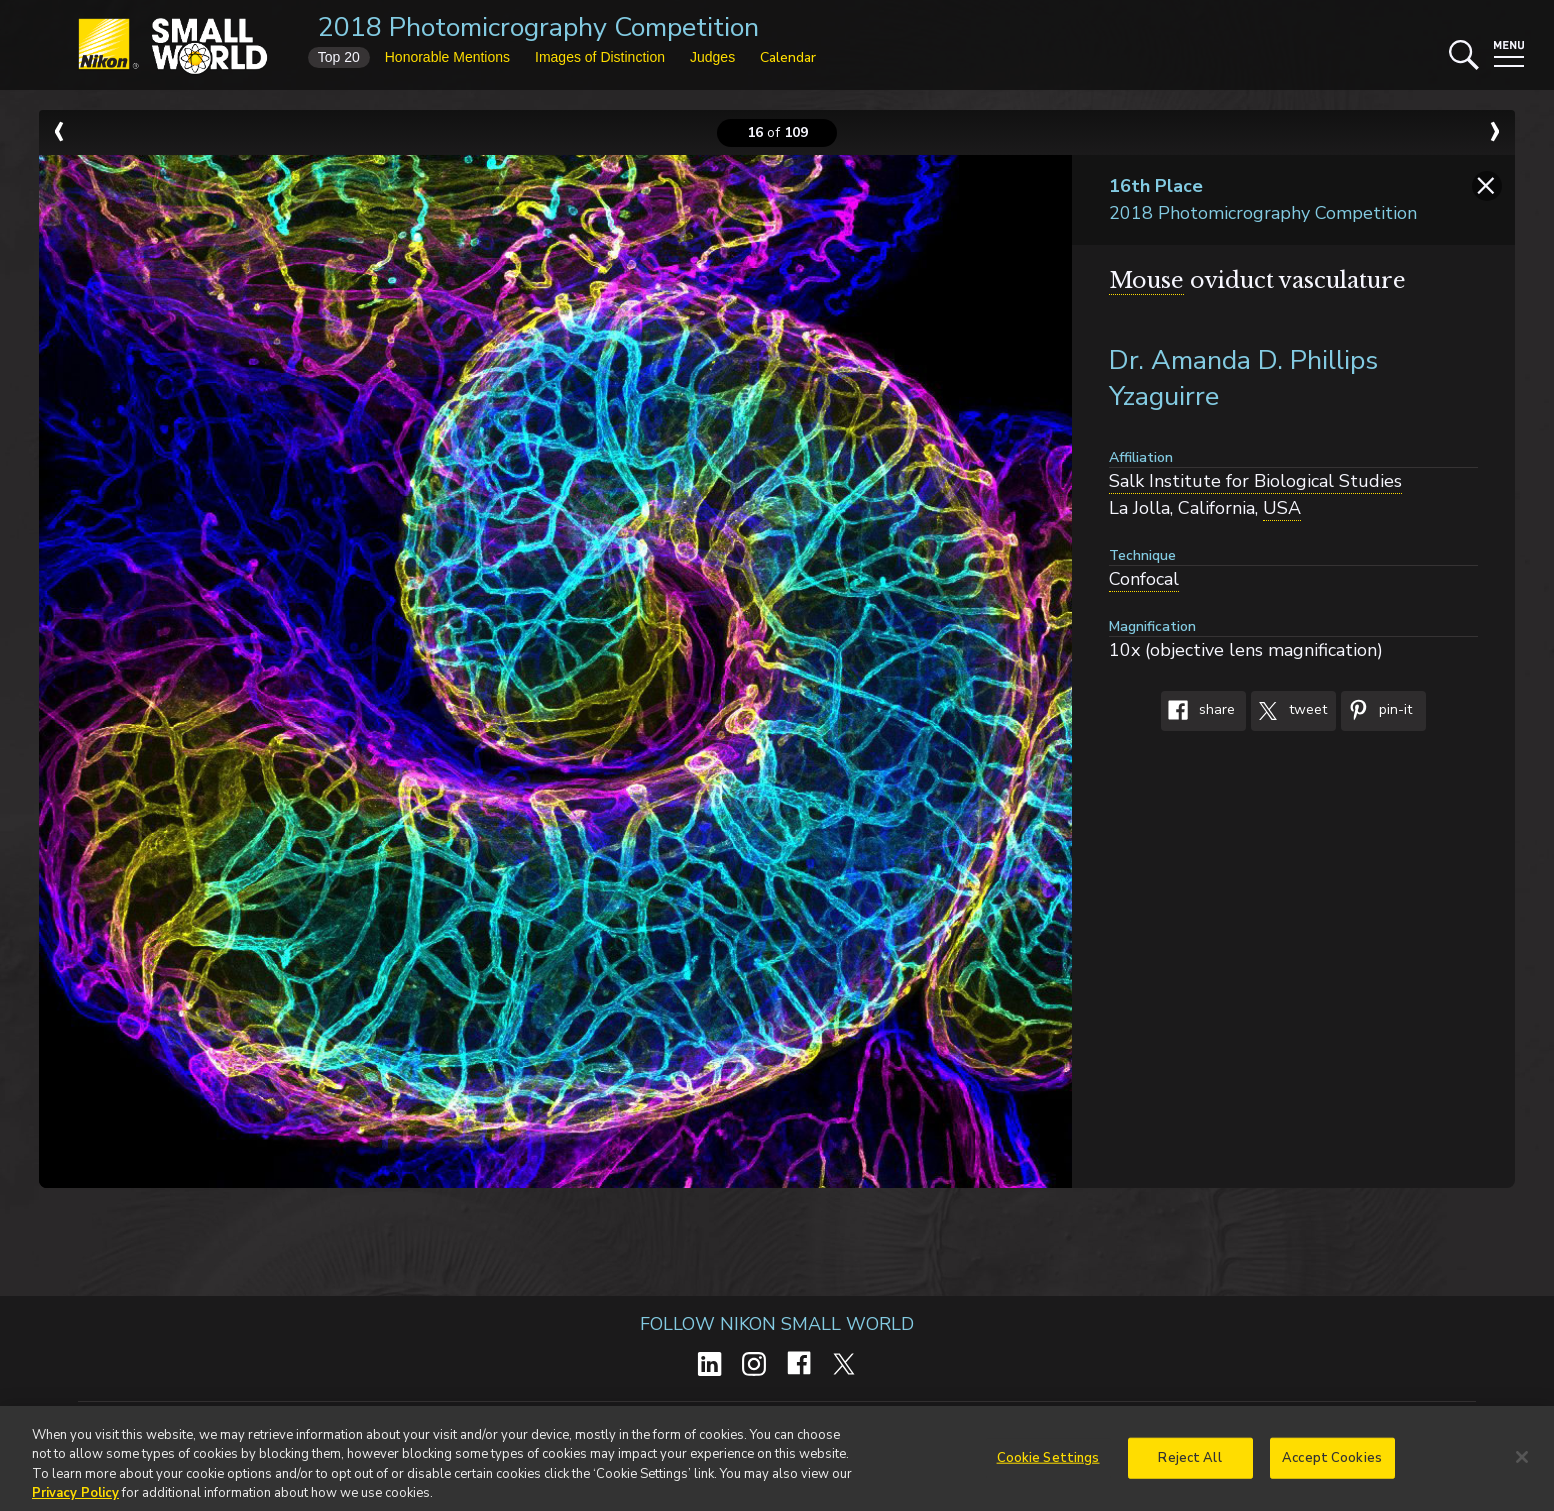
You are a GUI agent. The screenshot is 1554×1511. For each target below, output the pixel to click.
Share (1198, 711)
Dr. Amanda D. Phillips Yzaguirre (1243, 378)
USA (1282, 508)
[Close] (1522, 1463)
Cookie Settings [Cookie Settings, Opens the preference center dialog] (1048, 1464)
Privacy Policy (75, 1500)
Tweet (1289, 711)
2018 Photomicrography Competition (538, 27)
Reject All (1189, 1464)
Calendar (788, 57)
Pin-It (1376, 711)
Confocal (1144, 579)
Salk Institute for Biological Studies (1255, 481)
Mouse (1146, 280)
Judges (712, 57)
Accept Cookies (1332, 1464)
